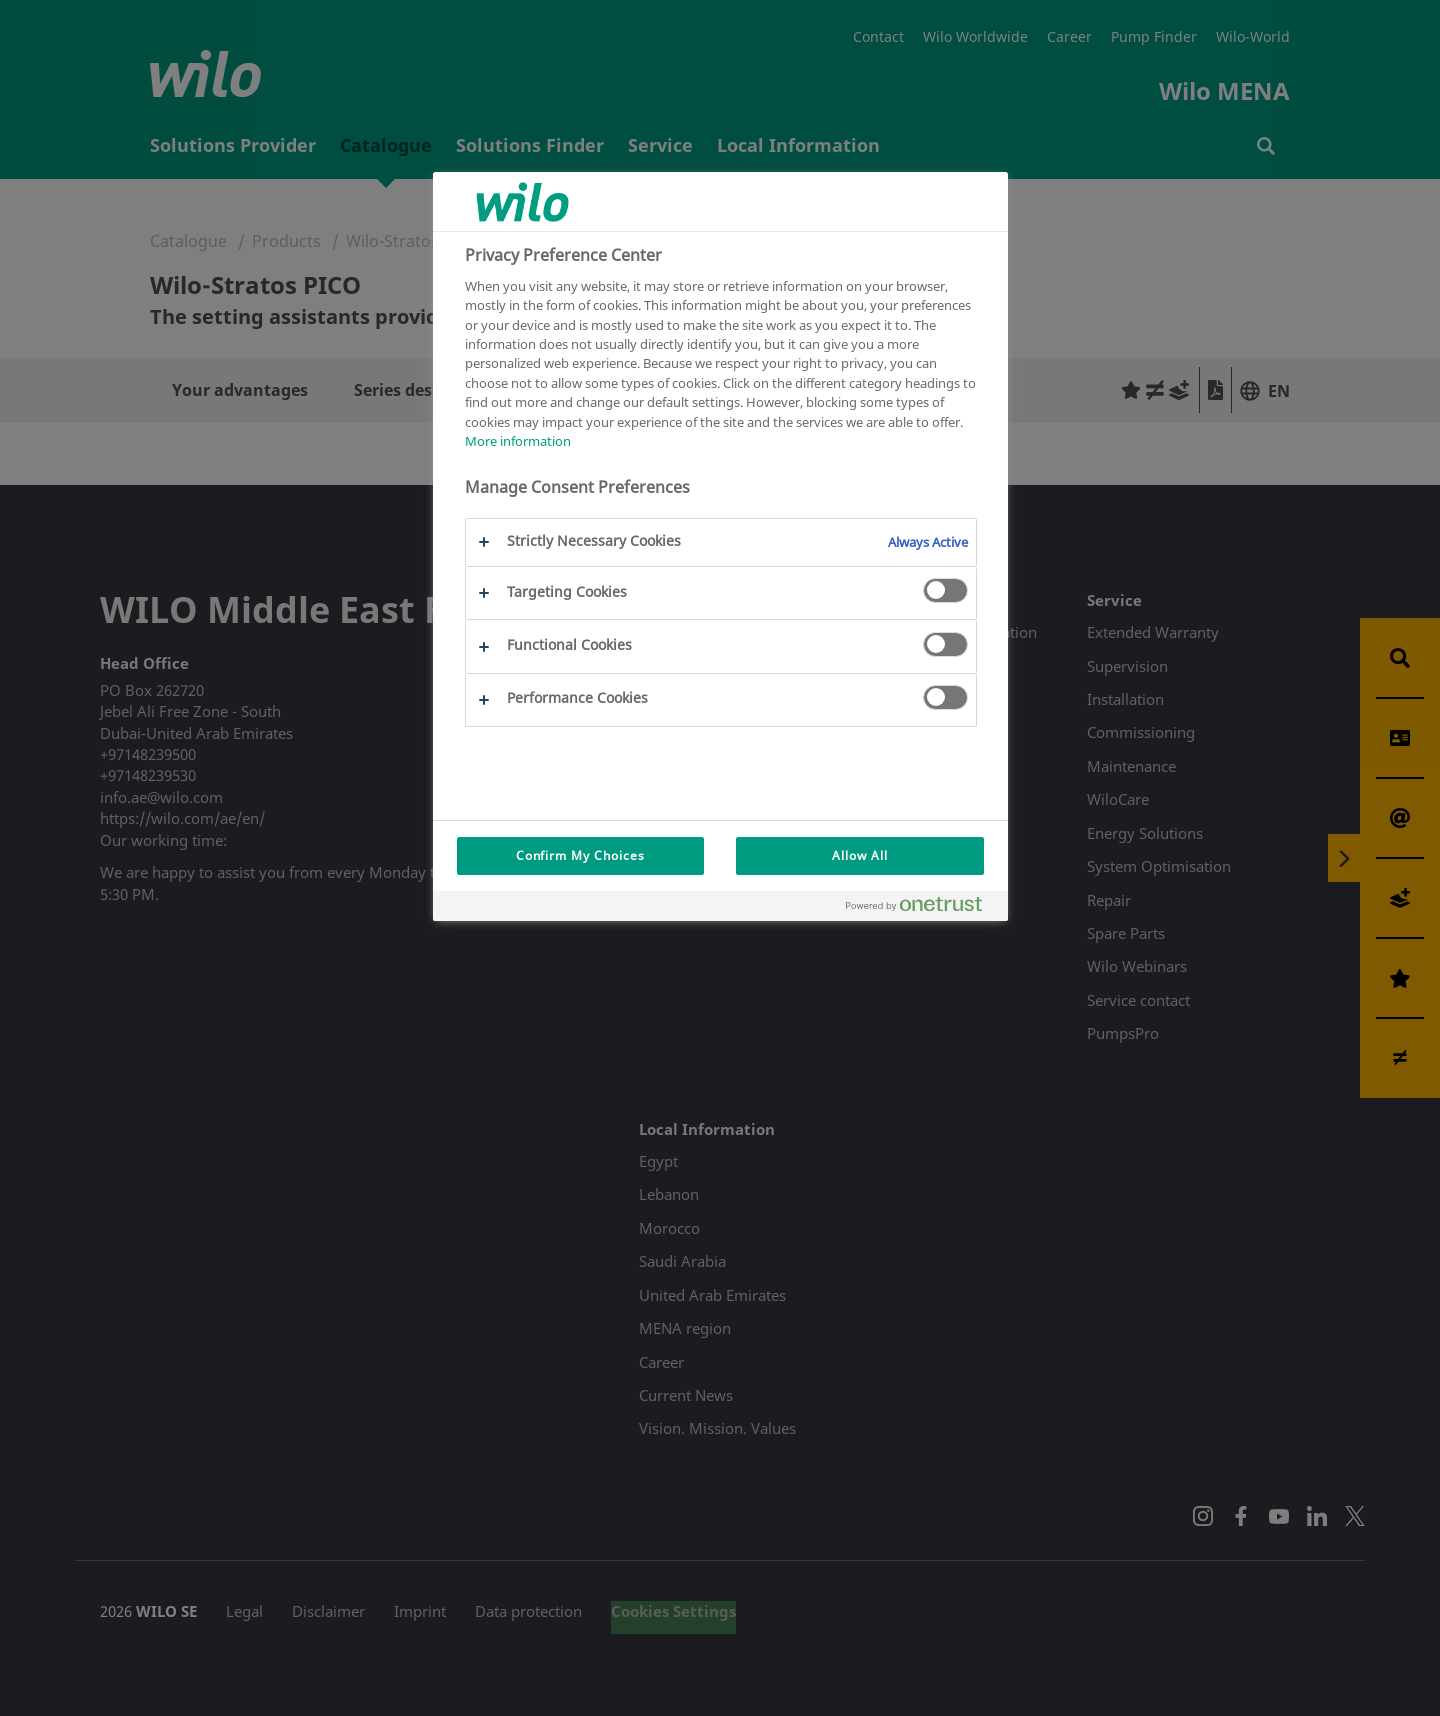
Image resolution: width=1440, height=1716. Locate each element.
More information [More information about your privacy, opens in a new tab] (518, 441)
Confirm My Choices (580, 855)
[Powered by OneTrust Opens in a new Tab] (922, 908)
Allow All (860, 855)
